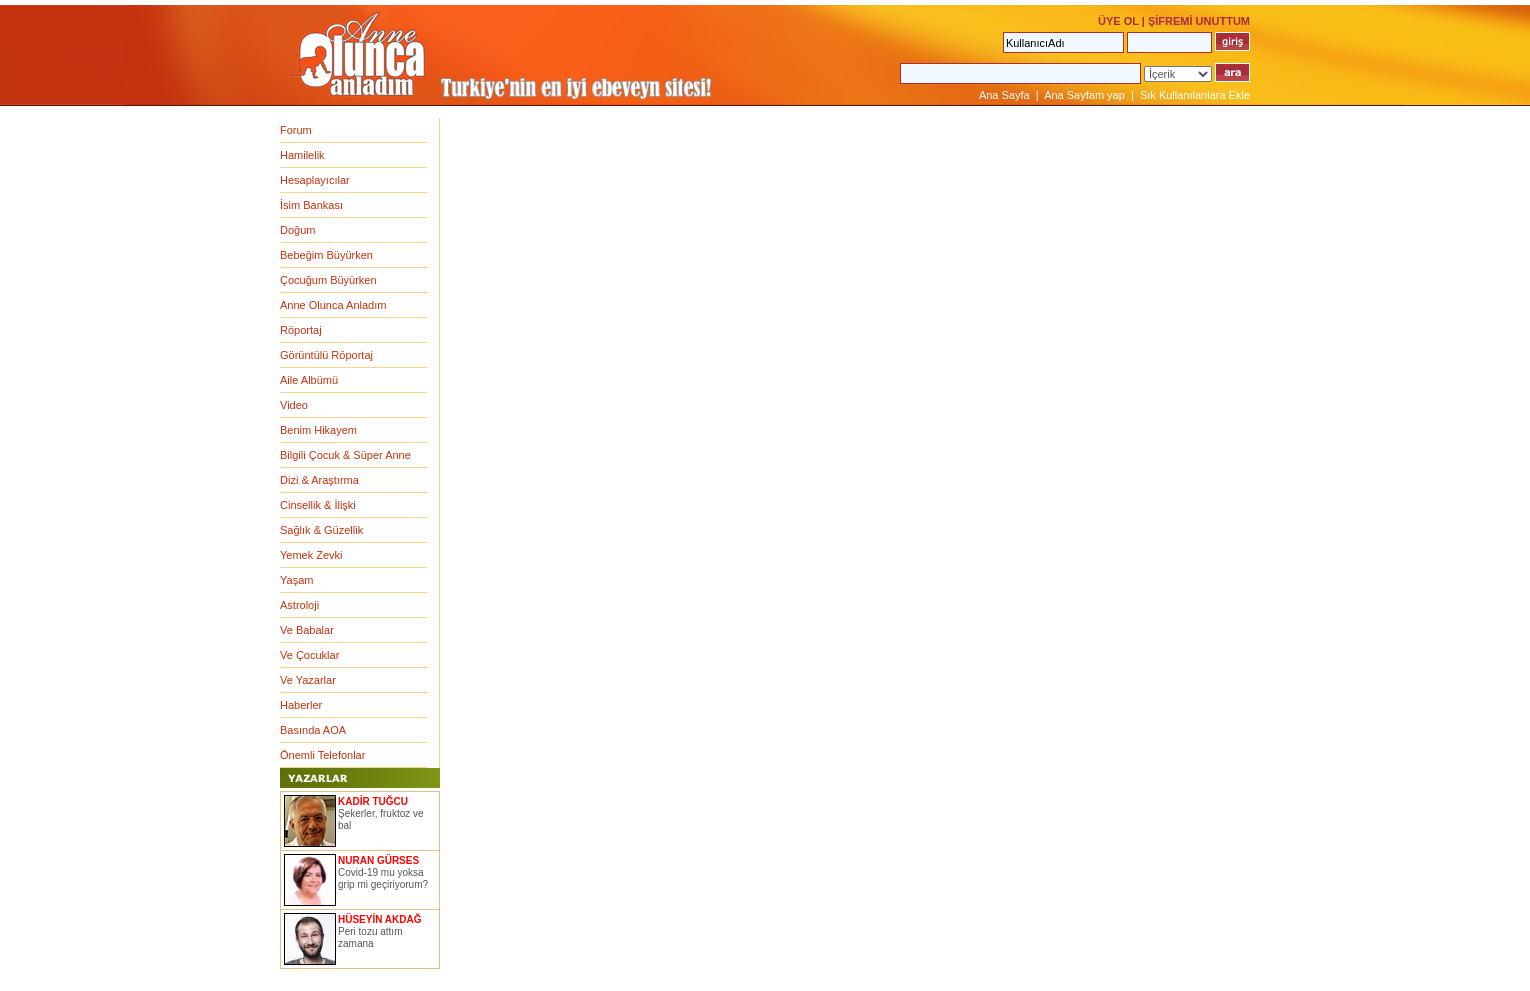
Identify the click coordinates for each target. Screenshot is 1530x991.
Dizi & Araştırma (319, 480)
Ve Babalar (307, 630)
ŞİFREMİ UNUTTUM (1199, 21)
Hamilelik (302, 155)
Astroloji (299, 605)
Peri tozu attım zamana (370, 937)
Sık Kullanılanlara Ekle (1195, 95)
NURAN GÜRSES (378, 860)
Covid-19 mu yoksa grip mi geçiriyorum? (383, 878)
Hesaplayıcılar (315, 180)
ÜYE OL (1118, 21)
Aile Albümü (309, 380)
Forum (296, 130)
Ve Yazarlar (308, 680)
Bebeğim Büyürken (326, 255)
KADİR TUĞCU (373, 801)
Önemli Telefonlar (322, 755)
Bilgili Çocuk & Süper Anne (345, 455)
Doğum (297, 230)
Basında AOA (313, 730)
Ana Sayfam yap (1084, 95)
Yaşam (296, 580)
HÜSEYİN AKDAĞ (380, 919)
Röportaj (301, 330)
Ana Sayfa (1004, 95)
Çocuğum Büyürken (328, 280)
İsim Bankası (311, 205)
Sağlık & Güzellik (321, 530)
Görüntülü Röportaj (326, 355)
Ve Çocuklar (309, 655)
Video (294, 405)
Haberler (301, 705)
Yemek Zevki (311, 555)
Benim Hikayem (318, 430)
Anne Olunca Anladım (333, 305)
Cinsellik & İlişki (318, 505)
